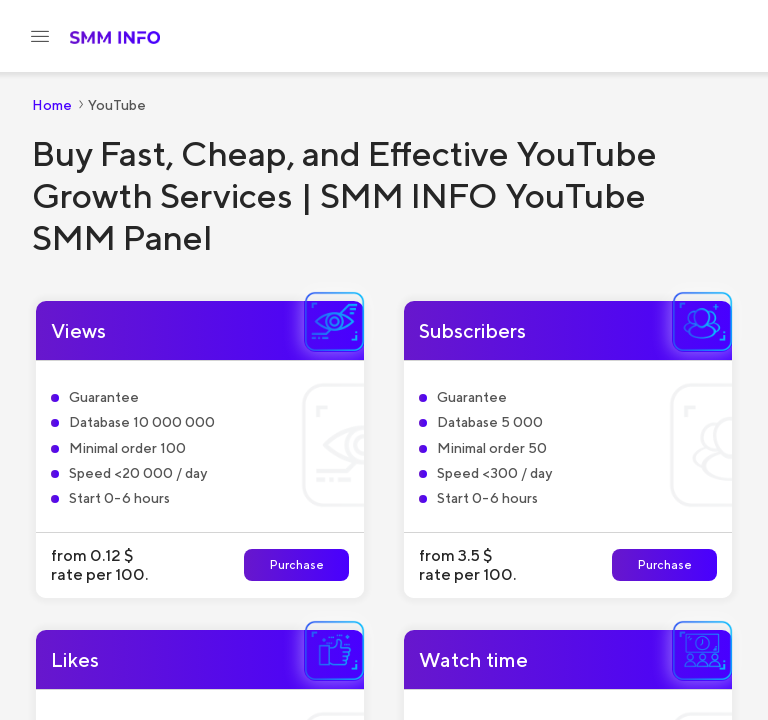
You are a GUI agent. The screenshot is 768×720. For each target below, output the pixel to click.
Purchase (297, 564)
